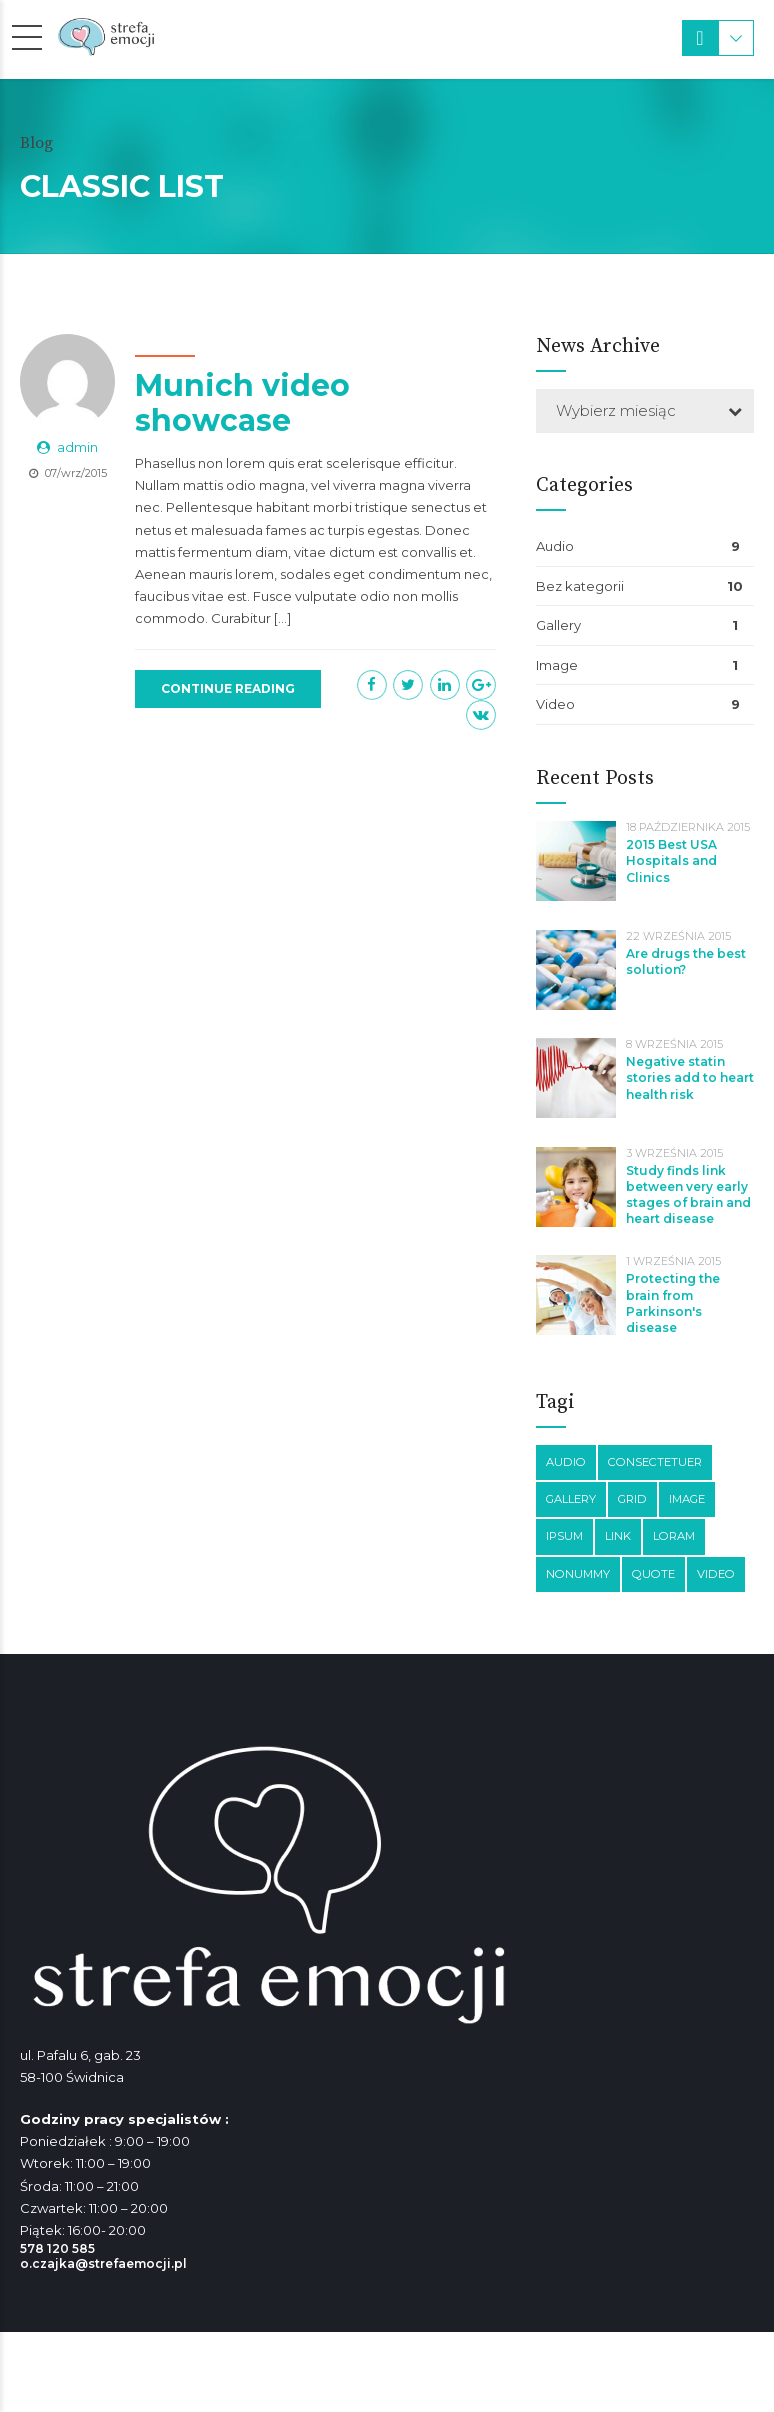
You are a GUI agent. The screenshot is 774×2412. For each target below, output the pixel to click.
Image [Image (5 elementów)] (687, 1499)
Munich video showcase (242, 404)
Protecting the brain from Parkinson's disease (673, 1303)
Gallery (558, 625)
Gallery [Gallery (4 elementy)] (571, 1499)
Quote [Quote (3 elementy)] (653, 1574)
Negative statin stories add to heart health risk (690, 1077)
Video (555, 704)
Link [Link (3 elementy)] (618, 1536)
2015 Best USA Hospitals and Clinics (671, 860)
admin (77, 448)
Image (557, 665)
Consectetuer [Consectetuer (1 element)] (655, 1462)
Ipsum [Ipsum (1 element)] (564, 1536)
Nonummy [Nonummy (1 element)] (578, 1574)
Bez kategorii (580, 586)
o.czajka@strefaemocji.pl (103, 2263)
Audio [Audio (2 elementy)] (566, 1462)
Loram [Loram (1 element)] (674, 1536)
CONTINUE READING (228, 688)
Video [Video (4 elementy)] (716, 1574)
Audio (555, 546)
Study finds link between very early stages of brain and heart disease (688, 1195)
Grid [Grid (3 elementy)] (632, 1499)
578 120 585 (57, 2248)
